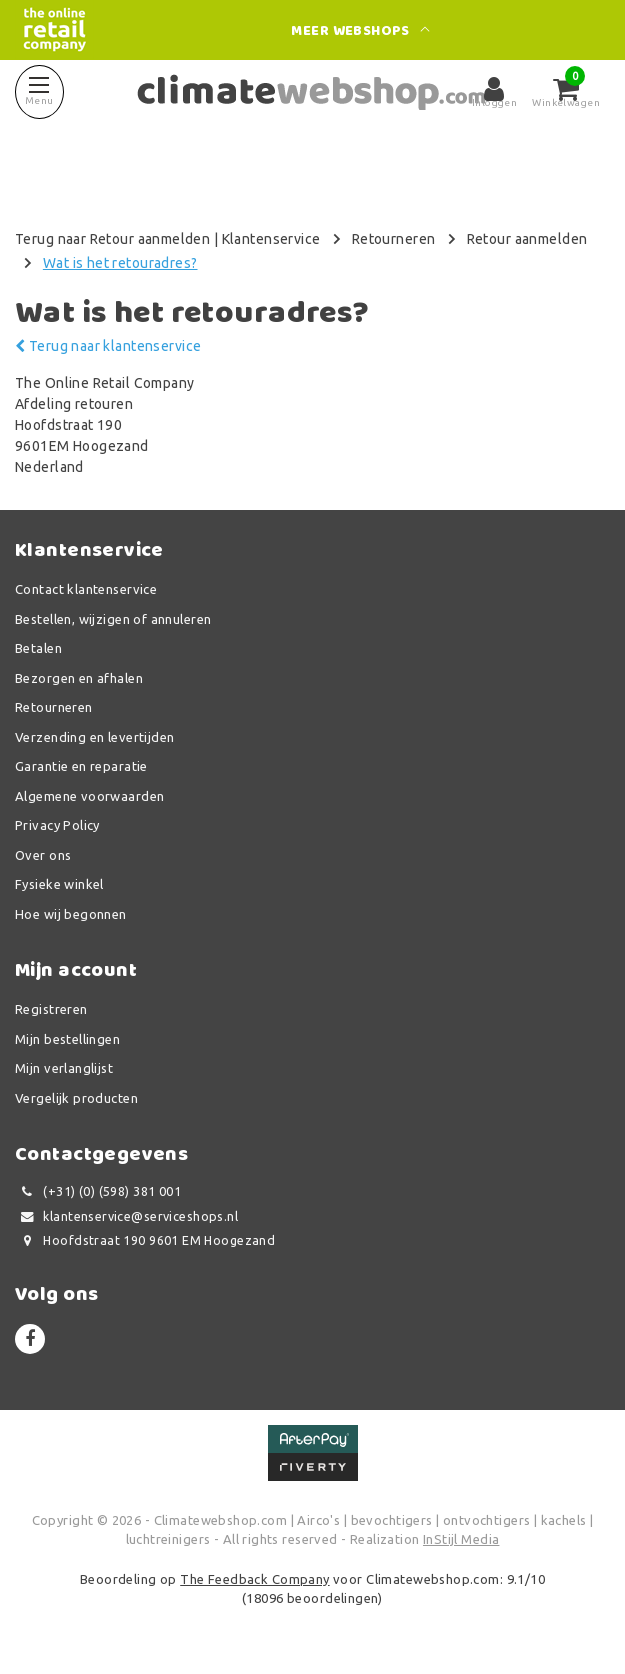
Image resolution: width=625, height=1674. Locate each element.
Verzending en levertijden (95, 737)
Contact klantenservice (86, 589)
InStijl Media (461, 1539)
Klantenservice (271, 239)
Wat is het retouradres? (120, 263)
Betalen (38, 648)
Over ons (43, 855)
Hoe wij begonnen (71, 914)
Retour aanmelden (527, 239)
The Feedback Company (254, 1579)
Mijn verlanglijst (64, 1068)
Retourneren (394, 239)
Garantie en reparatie (81, 766)
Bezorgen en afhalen (79, 678)
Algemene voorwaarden (89, 796)
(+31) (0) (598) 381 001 (98, 1191)
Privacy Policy (57, 825)
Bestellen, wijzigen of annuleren (113, 619)
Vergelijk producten (76, 1098)
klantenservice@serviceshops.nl (126, 1216)
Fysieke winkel (59, 884)
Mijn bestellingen (67, 1039)
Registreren (51, 1009)
